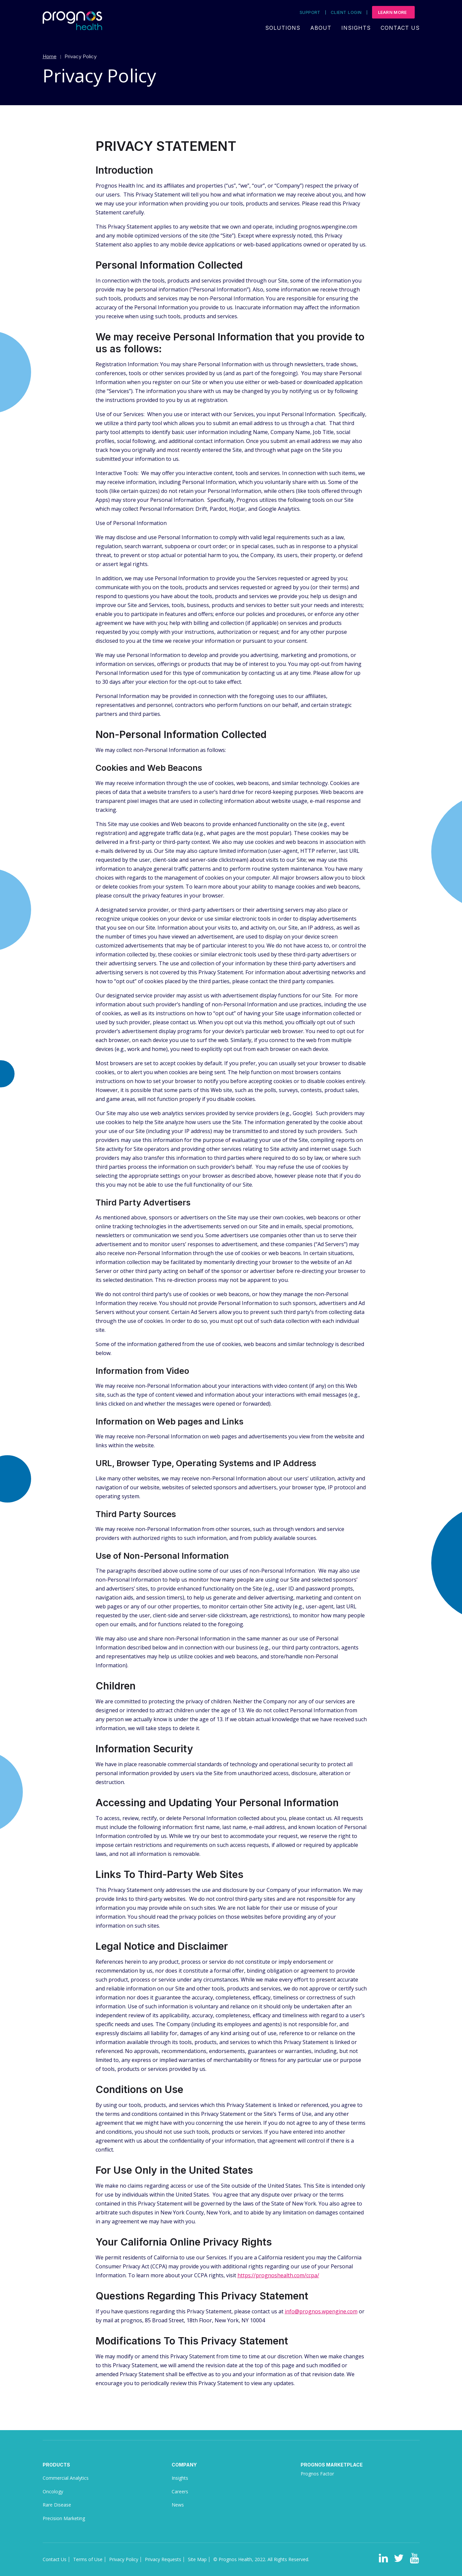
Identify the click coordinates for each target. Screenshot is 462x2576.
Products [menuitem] (56, 2464)
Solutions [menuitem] (282, 27)
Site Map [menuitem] (197, 2559)
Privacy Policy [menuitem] (123, 2559)
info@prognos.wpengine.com (321, 2311)
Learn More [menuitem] (392, 12)
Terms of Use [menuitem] (88, 2559)
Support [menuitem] (310, 12)
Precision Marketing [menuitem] (64, 2518)
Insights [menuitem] (356, 27)
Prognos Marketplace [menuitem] (332, 2464)
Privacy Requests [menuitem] (163, 2559)
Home (50, 56)
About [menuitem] (320, 27)
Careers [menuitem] (180, 2491)
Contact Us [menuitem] (400, 27)
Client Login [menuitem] (346, 12)
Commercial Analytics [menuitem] (66, 2478)
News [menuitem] (178, 2505)
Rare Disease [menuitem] (57, 2505)
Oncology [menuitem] (53, 2491)
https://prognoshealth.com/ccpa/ (278, 2275)
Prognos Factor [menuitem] (317, 2473)
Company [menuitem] (184, 2464)
